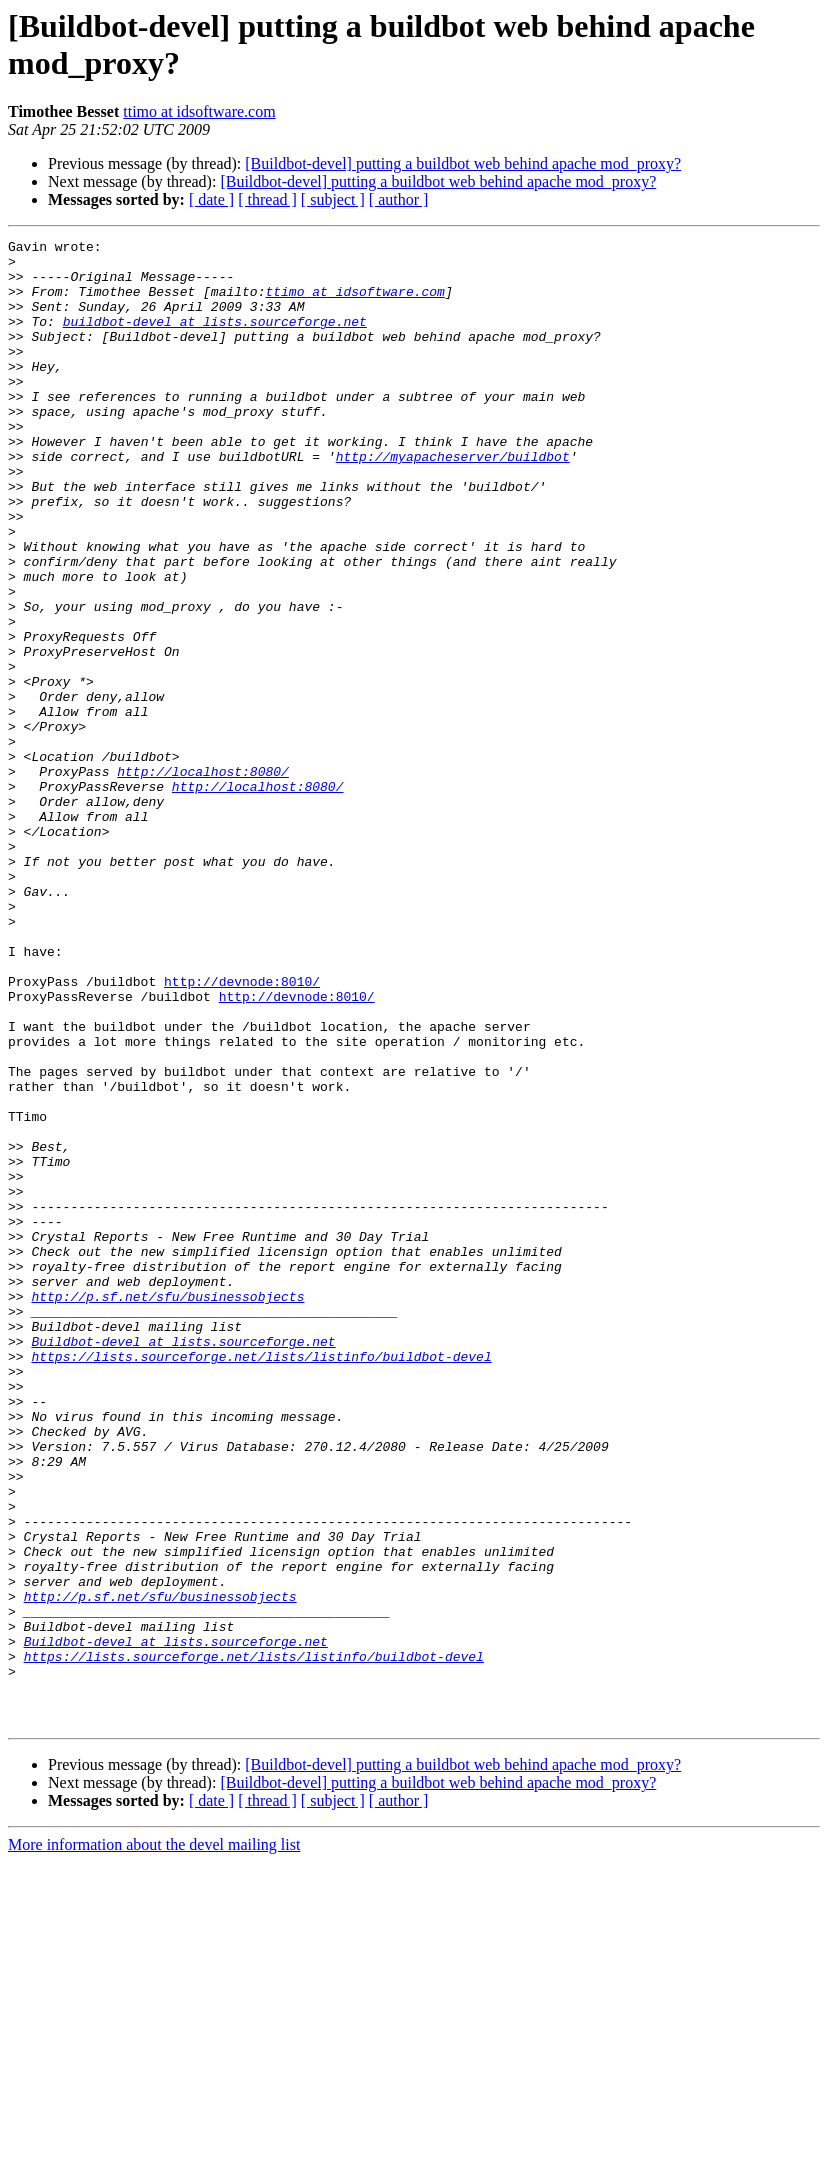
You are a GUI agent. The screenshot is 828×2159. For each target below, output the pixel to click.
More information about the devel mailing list (154, 2141)
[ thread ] (267, 199)
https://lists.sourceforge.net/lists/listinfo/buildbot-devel (261, 1581)
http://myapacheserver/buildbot (453, 501)
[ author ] (399, 199)
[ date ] (211, 199)
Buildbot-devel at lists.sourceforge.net (183, 1563)
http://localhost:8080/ (203, 879)
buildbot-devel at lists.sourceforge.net (215, 339)
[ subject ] (333, 199)
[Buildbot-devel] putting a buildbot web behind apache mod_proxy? (463, 163)
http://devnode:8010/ (242, 1131)
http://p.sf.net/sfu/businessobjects (167, 1509)
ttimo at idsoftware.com (199, 111)
